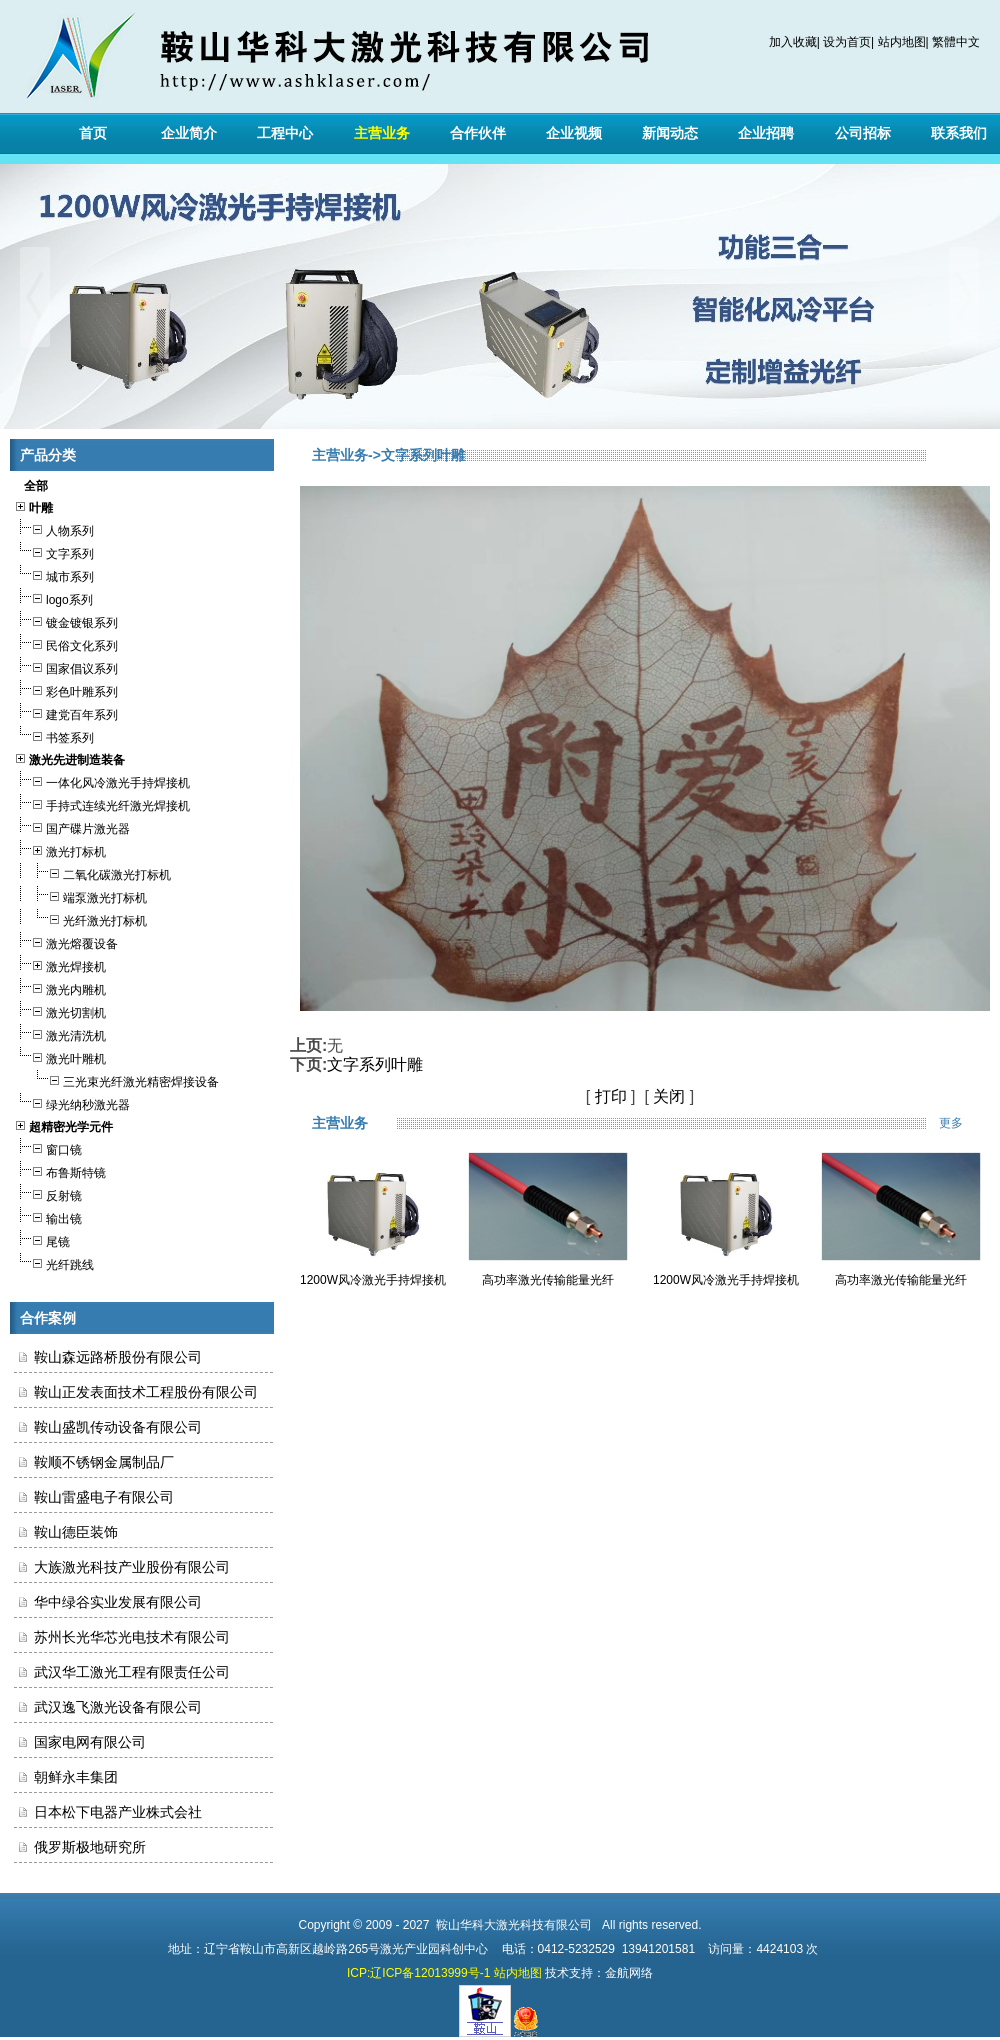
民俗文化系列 (66, 643)
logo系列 (53, 597)
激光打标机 (60, 849)
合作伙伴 (478, 133)
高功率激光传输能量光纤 (548, 1280)
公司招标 (863, 133)
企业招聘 (766, 133)
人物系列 (54, 528)
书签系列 (54, 735)
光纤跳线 (54, 1262)
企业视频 (574, 133)
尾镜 (42, 1239)
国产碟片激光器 (72, 826)
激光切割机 (60, 1010)
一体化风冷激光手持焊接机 (102, 780)
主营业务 (382, 133)
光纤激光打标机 (80, 918)
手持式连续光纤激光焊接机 (102, 803)
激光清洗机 (60, 1033)
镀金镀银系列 (66, 620)
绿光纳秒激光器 (72, 1102)
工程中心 (285, 133)
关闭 (669, 1096)
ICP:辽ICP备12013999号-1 (418, 1973)
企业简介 (189, 133)
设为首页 (847, 42)
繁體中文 (956, 42)
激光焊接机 (60, 964)
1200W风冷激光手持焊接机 (373, 1280)
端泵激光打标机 (80, 895)
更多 (964, 1123)
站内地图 (902, 42)
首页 (93, 133)
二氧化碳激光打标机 (92, 872)
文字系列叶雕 (375, 1064)
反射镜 (48, 1193)
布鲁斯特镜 (60, 1170)
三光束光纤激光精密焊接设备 (116, 1079)
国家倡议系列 (66, 666)
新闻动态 (670, 133)
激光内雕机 (60, 987)
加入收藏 (793, 42)
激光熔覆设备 (66, 941)
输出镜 (48, 1216)
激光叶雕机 (60, 1056)
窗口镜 (48, 1147)
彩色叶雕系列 (66, 689)
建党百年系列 (66, 712)
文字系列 (54, 551)
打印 (611, 1096)
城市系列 (54, 574)
